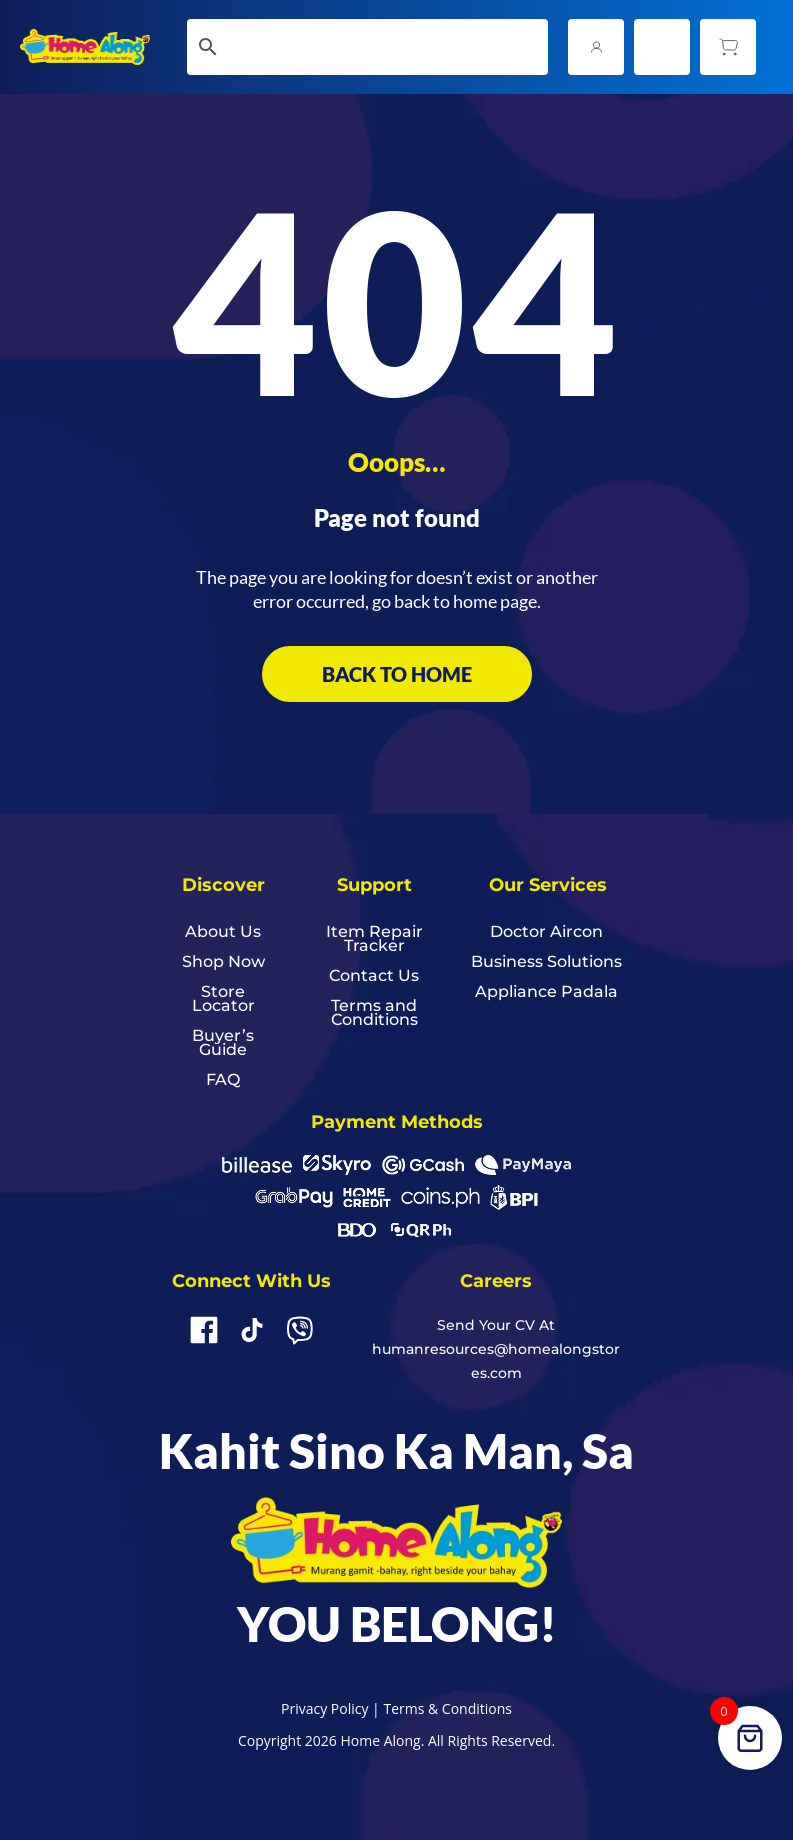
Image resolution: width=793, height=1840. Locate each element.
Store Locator (223, 1000)
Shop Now (223, 963)
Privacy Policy (324, 1708)
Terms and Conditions (374, 1014)
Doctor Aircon (546, 933)
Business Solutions (546, 963)
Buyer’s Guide (223, 1044)
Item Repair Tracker (374, 940)
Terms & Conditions (447, 1708)
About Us (223, 933)
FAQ (223, 1081)
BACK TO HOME (397, 674)
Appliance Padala (546, 993)
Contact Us (374, 977)
